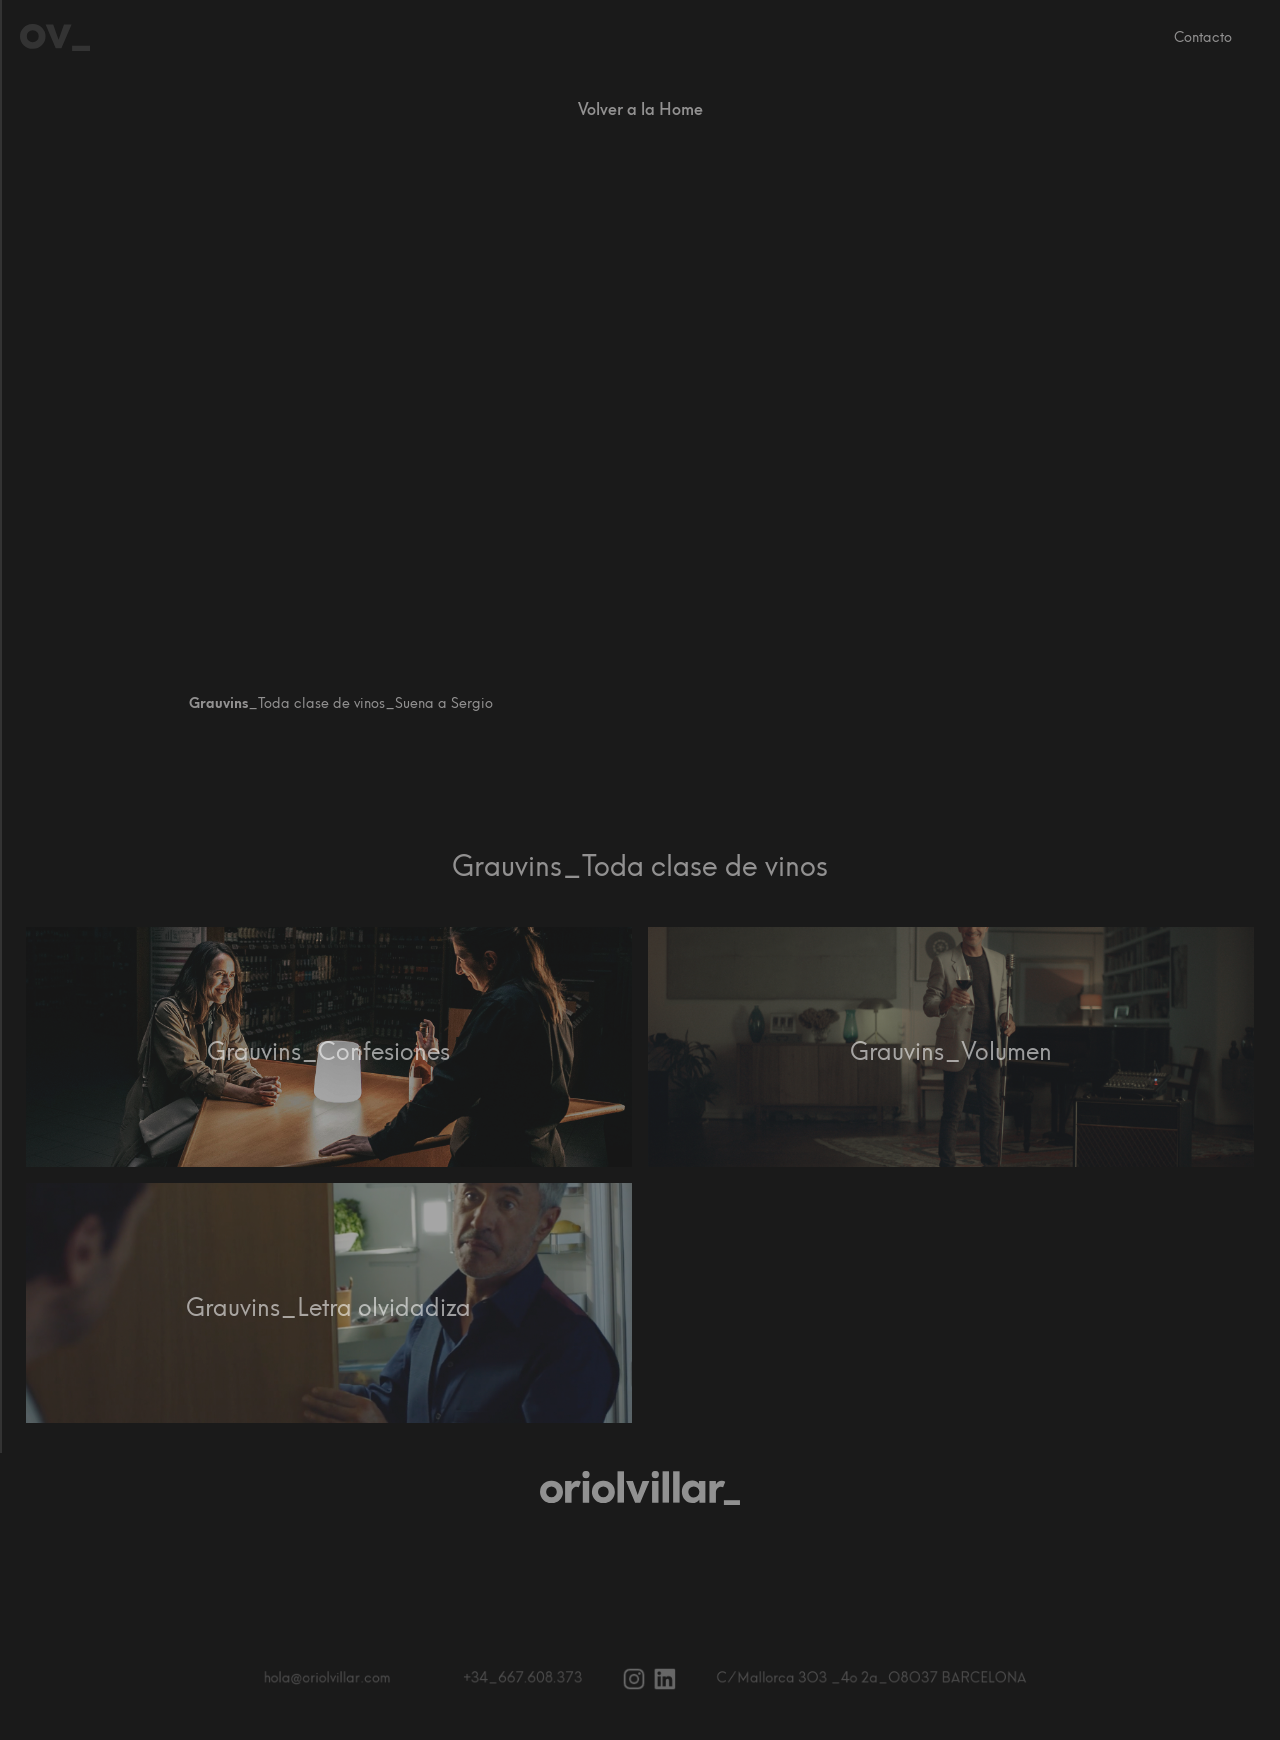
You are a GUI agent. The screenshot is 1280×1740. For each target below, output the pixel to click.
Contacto (1203, 37)
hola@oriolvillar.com (340, 1678)
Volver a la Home (640, 109)
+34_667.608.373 (527, 1678)
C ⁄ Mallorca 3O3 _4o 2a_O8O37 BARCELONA (861, 1678)
